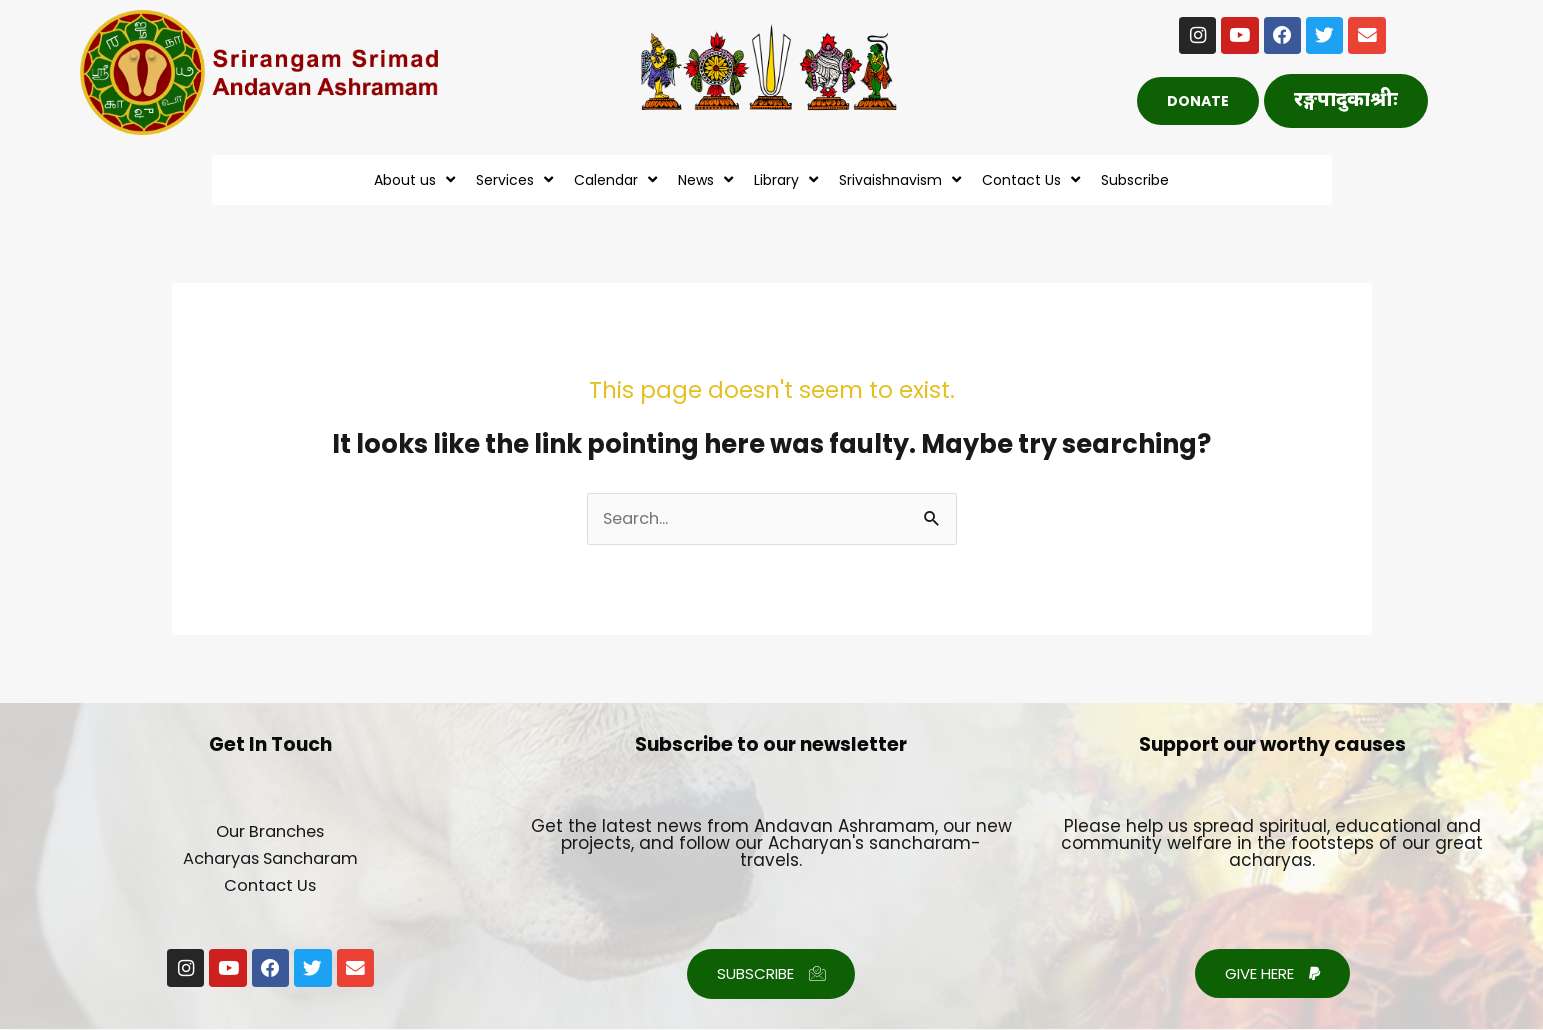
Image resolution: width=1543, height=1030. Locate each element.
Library (788, 179)
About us (417, 179)
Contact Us (1033, 179)
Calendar (618, 179)
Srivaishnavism (902, 179)
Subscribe (1135, 180)
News (708, 179)
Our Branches (270, 832)
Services (517, 179)
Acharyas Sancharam (270, 859)
